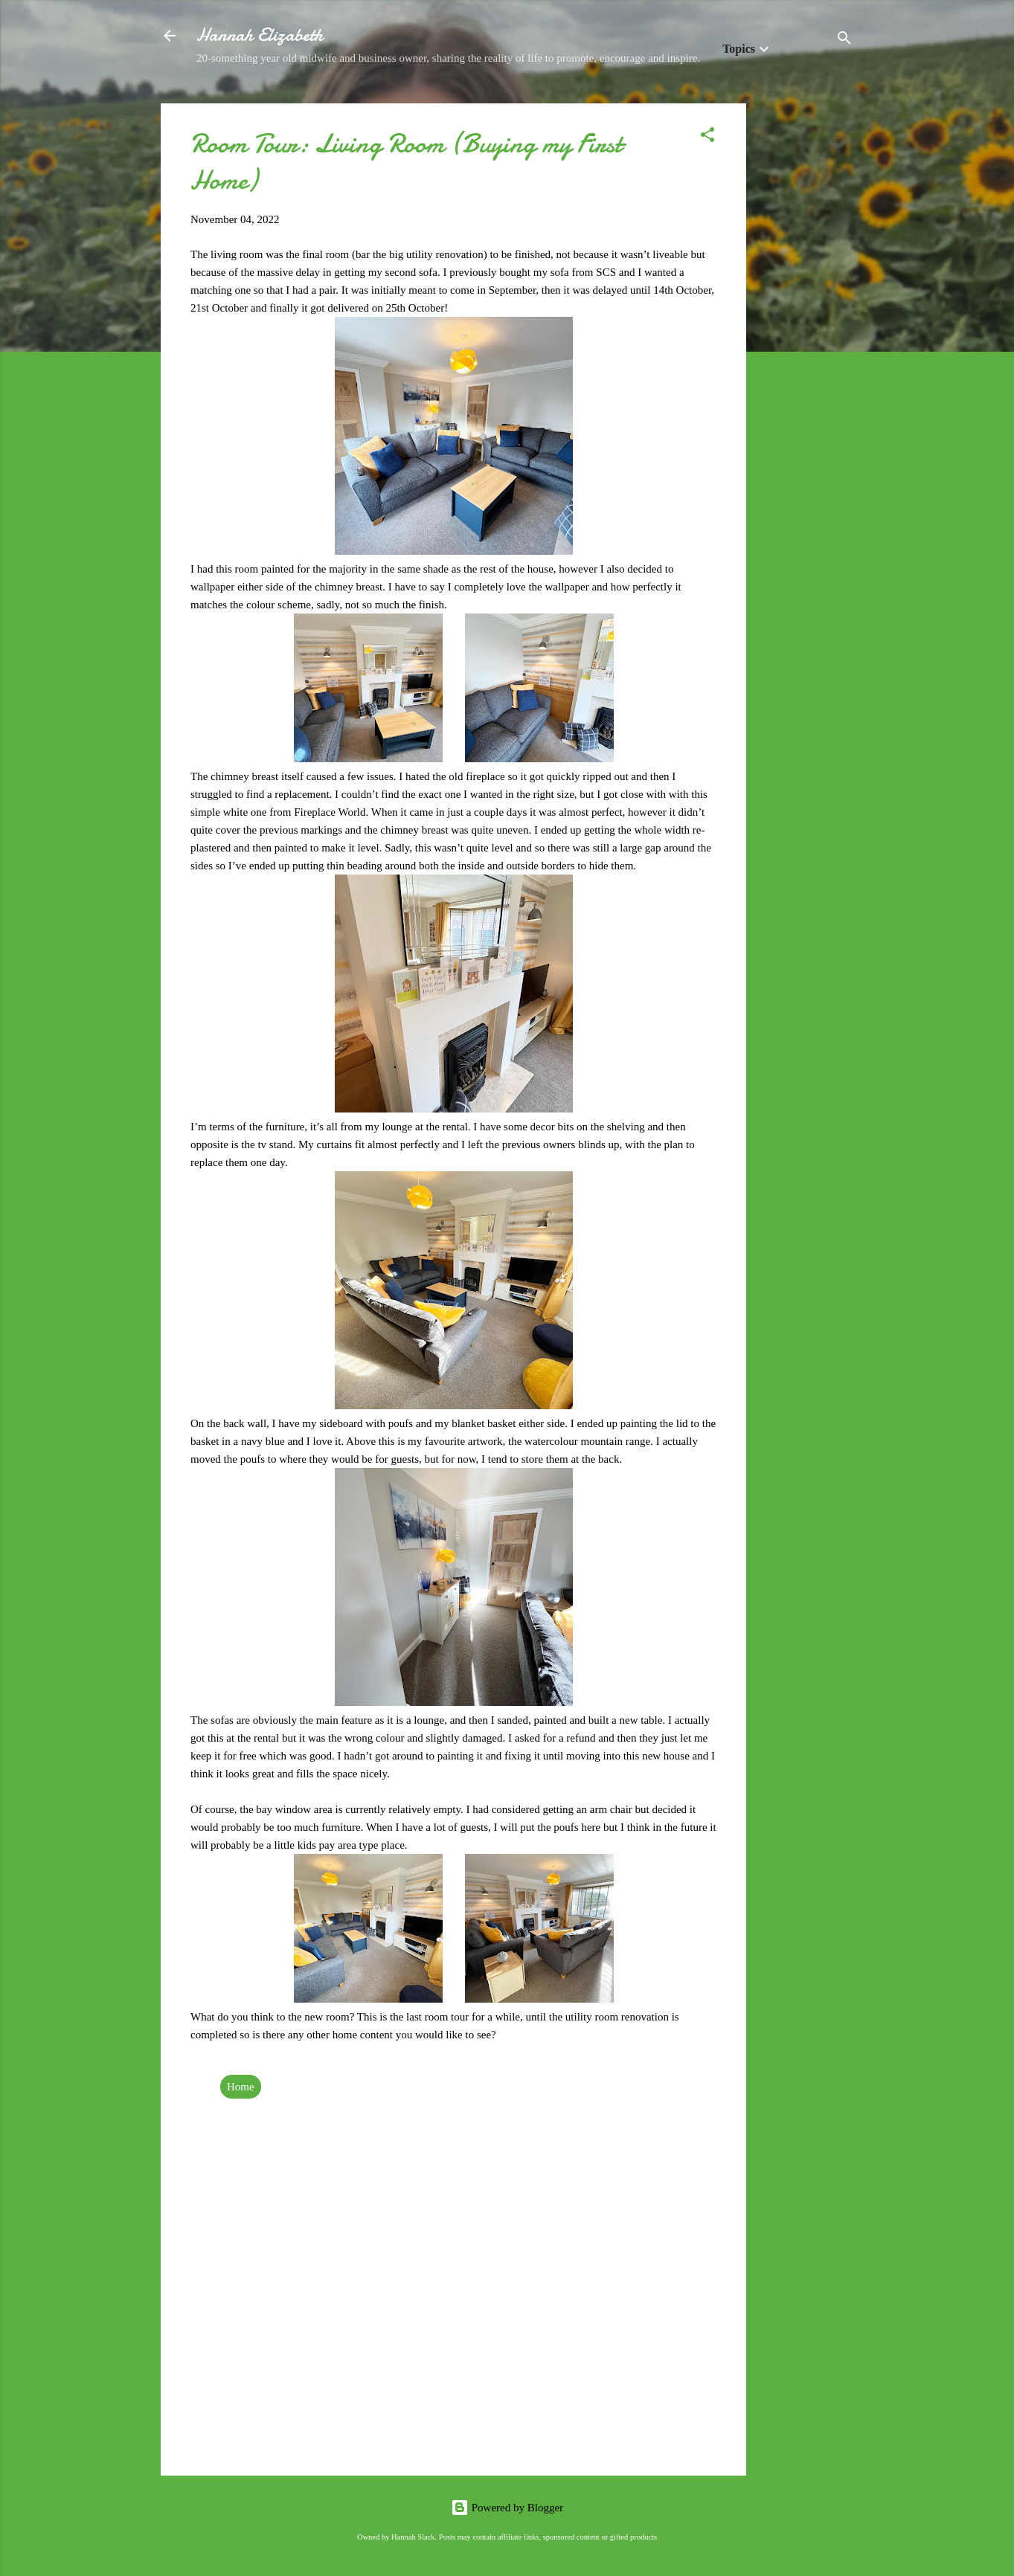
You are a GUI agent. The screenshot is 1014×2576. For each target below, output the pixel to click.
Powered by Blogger (507, 2508)
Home (240, 2087)
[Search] (844, 40)
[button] (707, 137)
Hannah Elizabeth (259, 35)
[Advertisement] (805, 326)
